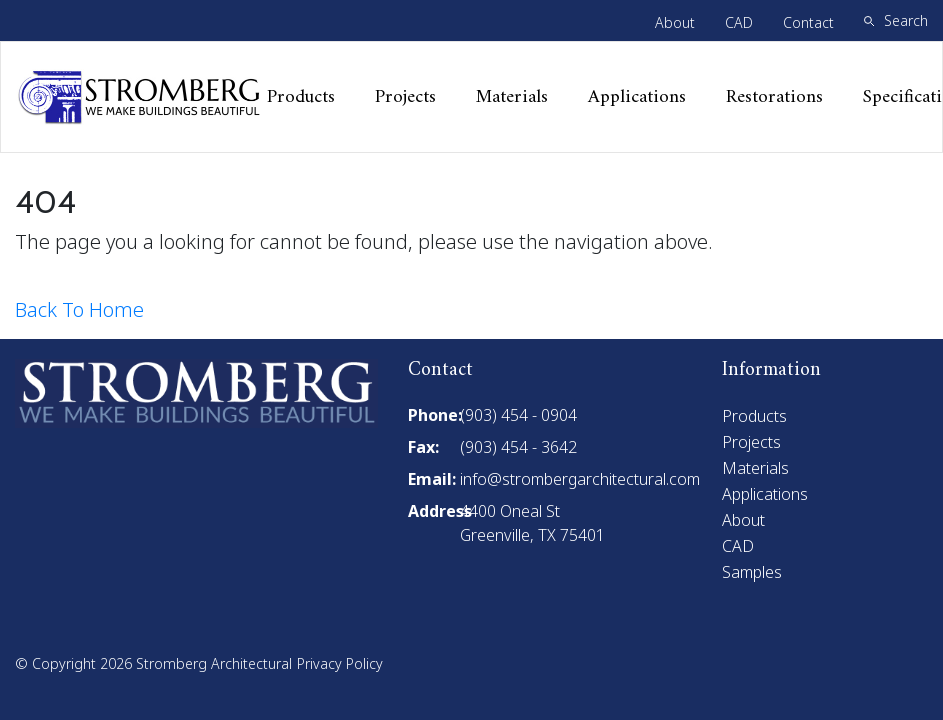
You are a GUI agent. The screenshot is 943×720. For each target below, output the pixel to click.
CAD (739, 22)
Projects (405, 97)
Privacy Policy (340, 663)
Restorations (774, 97)
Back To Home (79, 309)
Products (301, 97)
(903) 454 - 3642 (518, 447)
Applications (637, 97)
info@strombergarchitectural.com (580, 479)
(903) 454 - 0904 (518, 415)
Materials (512, 97)
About (675, 22)
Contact (808, 22)
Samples (752, 572)
